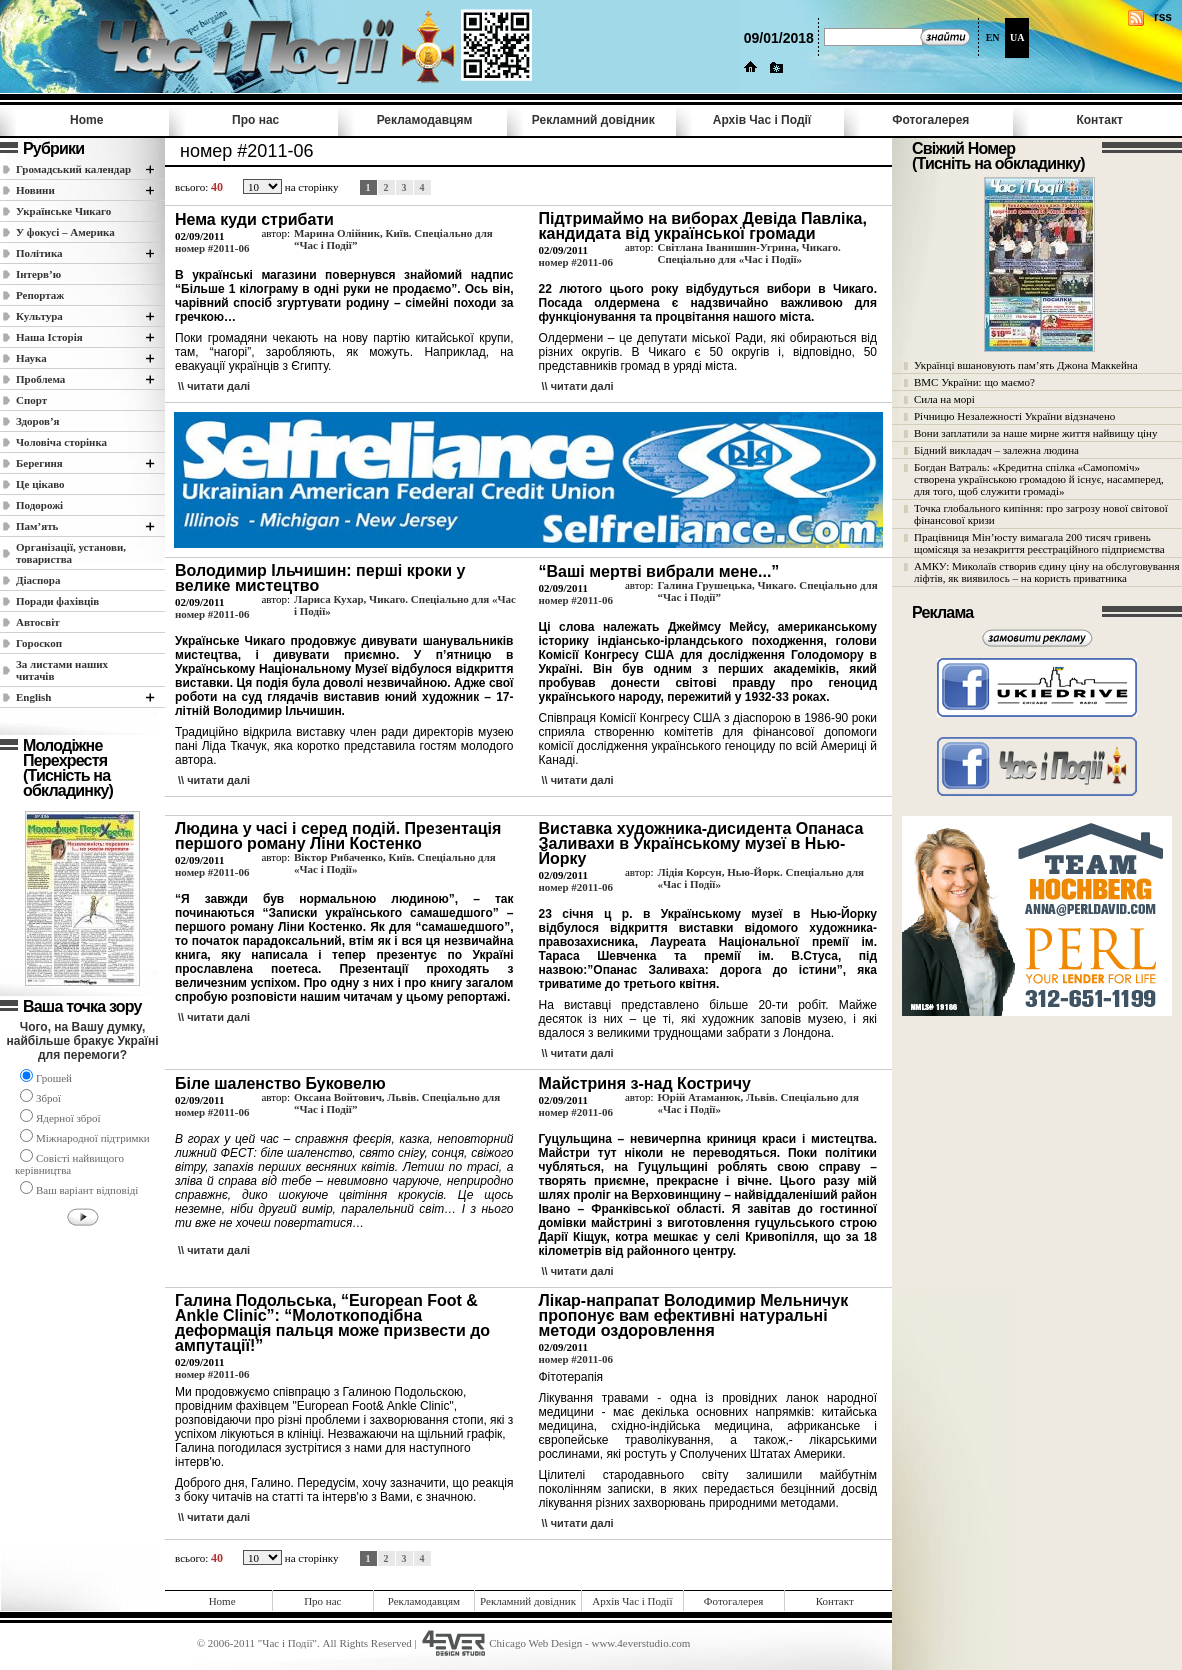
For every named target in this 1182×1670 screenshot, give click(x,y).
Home (86, 120)
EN (993, 37)
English (33, 697)
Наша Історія (49, 337)
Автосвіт (38, 622)
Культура (39, 316)
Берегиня (39, 463)
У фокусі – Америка (65, 232)
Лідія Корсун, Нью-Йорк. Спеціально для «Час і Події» (760, 878)
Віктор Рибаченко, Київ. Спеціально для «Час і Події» (395, 863)
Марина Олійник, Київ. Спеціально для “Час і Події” (393, 239)
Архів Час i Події (762, 120)
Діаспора (38, 580)
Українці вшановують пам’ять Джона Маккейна (1026, 365)
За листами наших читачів (62, 670)
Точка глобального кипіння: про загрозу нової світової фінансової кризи (1041, 514)
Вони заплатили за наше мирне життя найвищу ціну (1036, 433)
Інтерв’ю (38, 274)
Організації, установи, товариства (71, 553)
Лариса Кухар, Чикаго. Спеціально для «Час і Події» (405, 605)
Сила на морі (944, 399)
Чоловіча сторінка (61, 442)
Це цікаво (40, 484)
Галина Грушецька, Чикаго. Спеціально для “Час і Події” (767, 591)
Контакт (1099, 120)
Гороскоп (39, 643)
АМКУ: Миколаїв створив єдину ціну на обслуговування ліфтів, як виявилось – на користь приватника (1047, 572)
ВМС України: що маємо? (974, 382)
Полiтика (39, 253)
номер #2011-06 (212, 248)
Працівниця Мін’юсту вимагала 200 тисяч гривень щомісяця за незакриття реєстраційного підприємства (1039, 543)
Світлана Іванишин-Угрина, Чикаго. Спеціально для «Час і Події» (748, 253)
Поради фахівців (57, 601)
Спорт (31, 400)
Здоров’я (38, 421)
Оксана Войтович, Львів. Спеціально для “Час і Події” (397, 1103)
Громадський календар (73, 169)
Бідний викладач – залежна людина (996, 450)
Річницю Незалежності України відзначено (1014, 416)
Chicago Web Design (535, 1643)
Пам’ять (37, 526)
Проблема (40, 379)
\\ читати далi (214, 386)
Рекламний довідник (593, 120)
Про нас (255, 120)
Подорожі (39, 505)
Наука (31, 358)
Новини (35, 190)
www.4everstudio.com (640, 1643)
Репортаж (40, 295)
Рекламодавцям (425, 120)
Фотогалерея (930, 120)
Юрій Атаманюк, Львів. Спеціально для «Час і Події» (757, 1103)
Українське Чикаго (63, 211)
